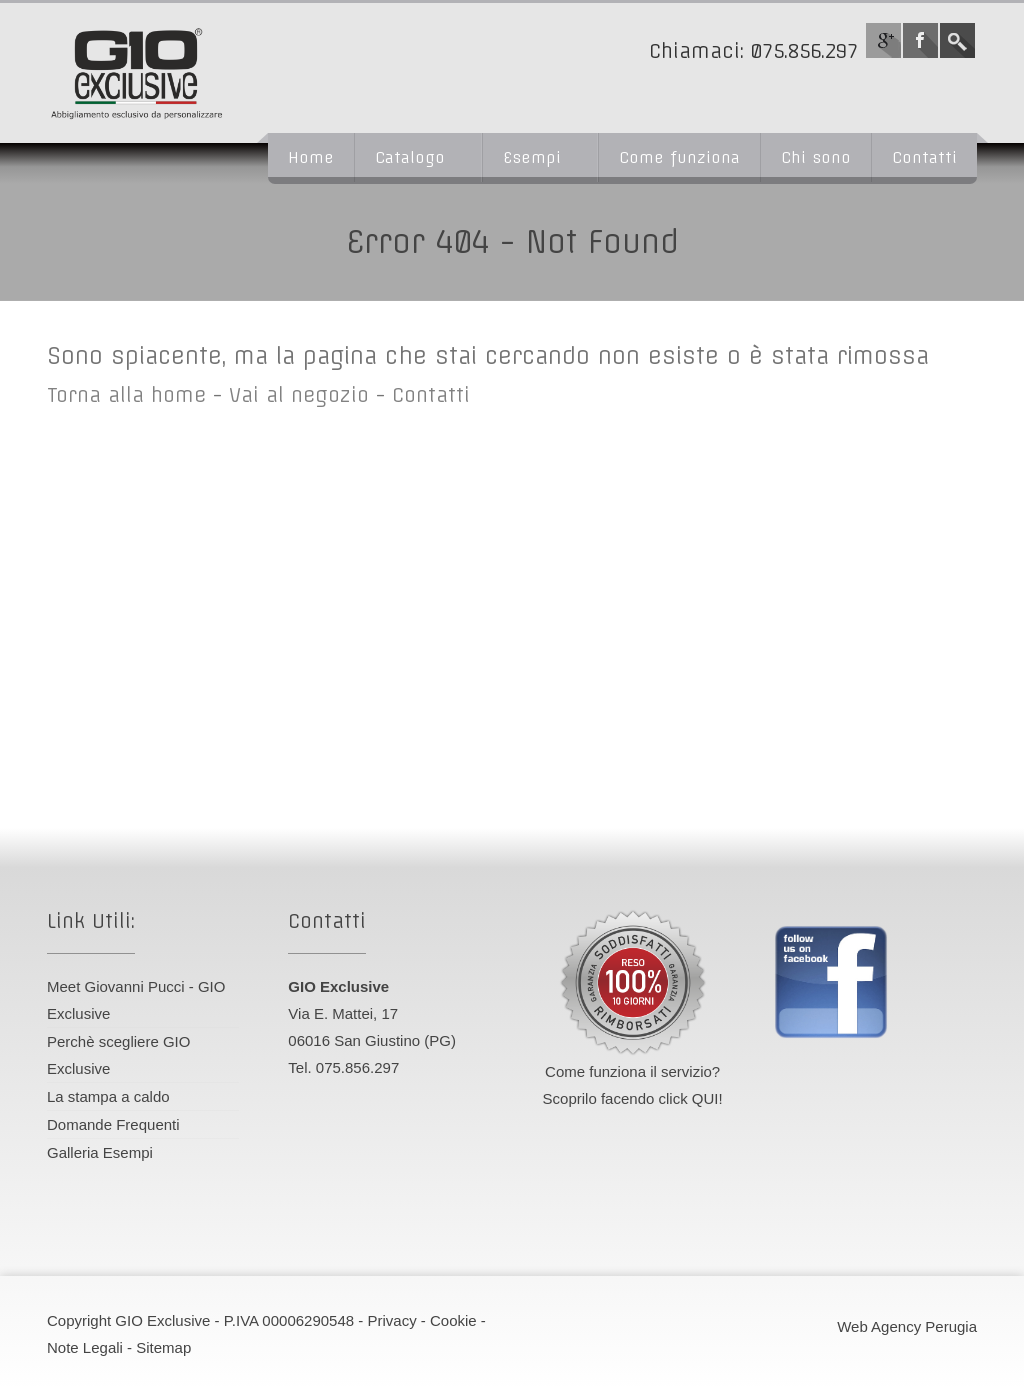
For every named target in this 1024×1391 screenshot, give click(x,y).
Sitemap (163, 1347)
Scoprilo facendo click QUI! (633, 1098)
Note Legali (85, 1347)
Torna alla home (126, 395)
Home (311, 157)
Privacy (391, 1320)
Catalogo (410, 157)
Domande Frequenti (113, 1124)
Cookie (453, 1320)
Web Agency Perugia (907, 1326)
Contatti (924, 157)
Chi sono (816, 157)
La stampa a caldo (108, 1096)
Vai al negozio (299, 395)
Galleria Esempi (100, 1152)
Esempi (532, 157)
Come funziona (679, 157)
